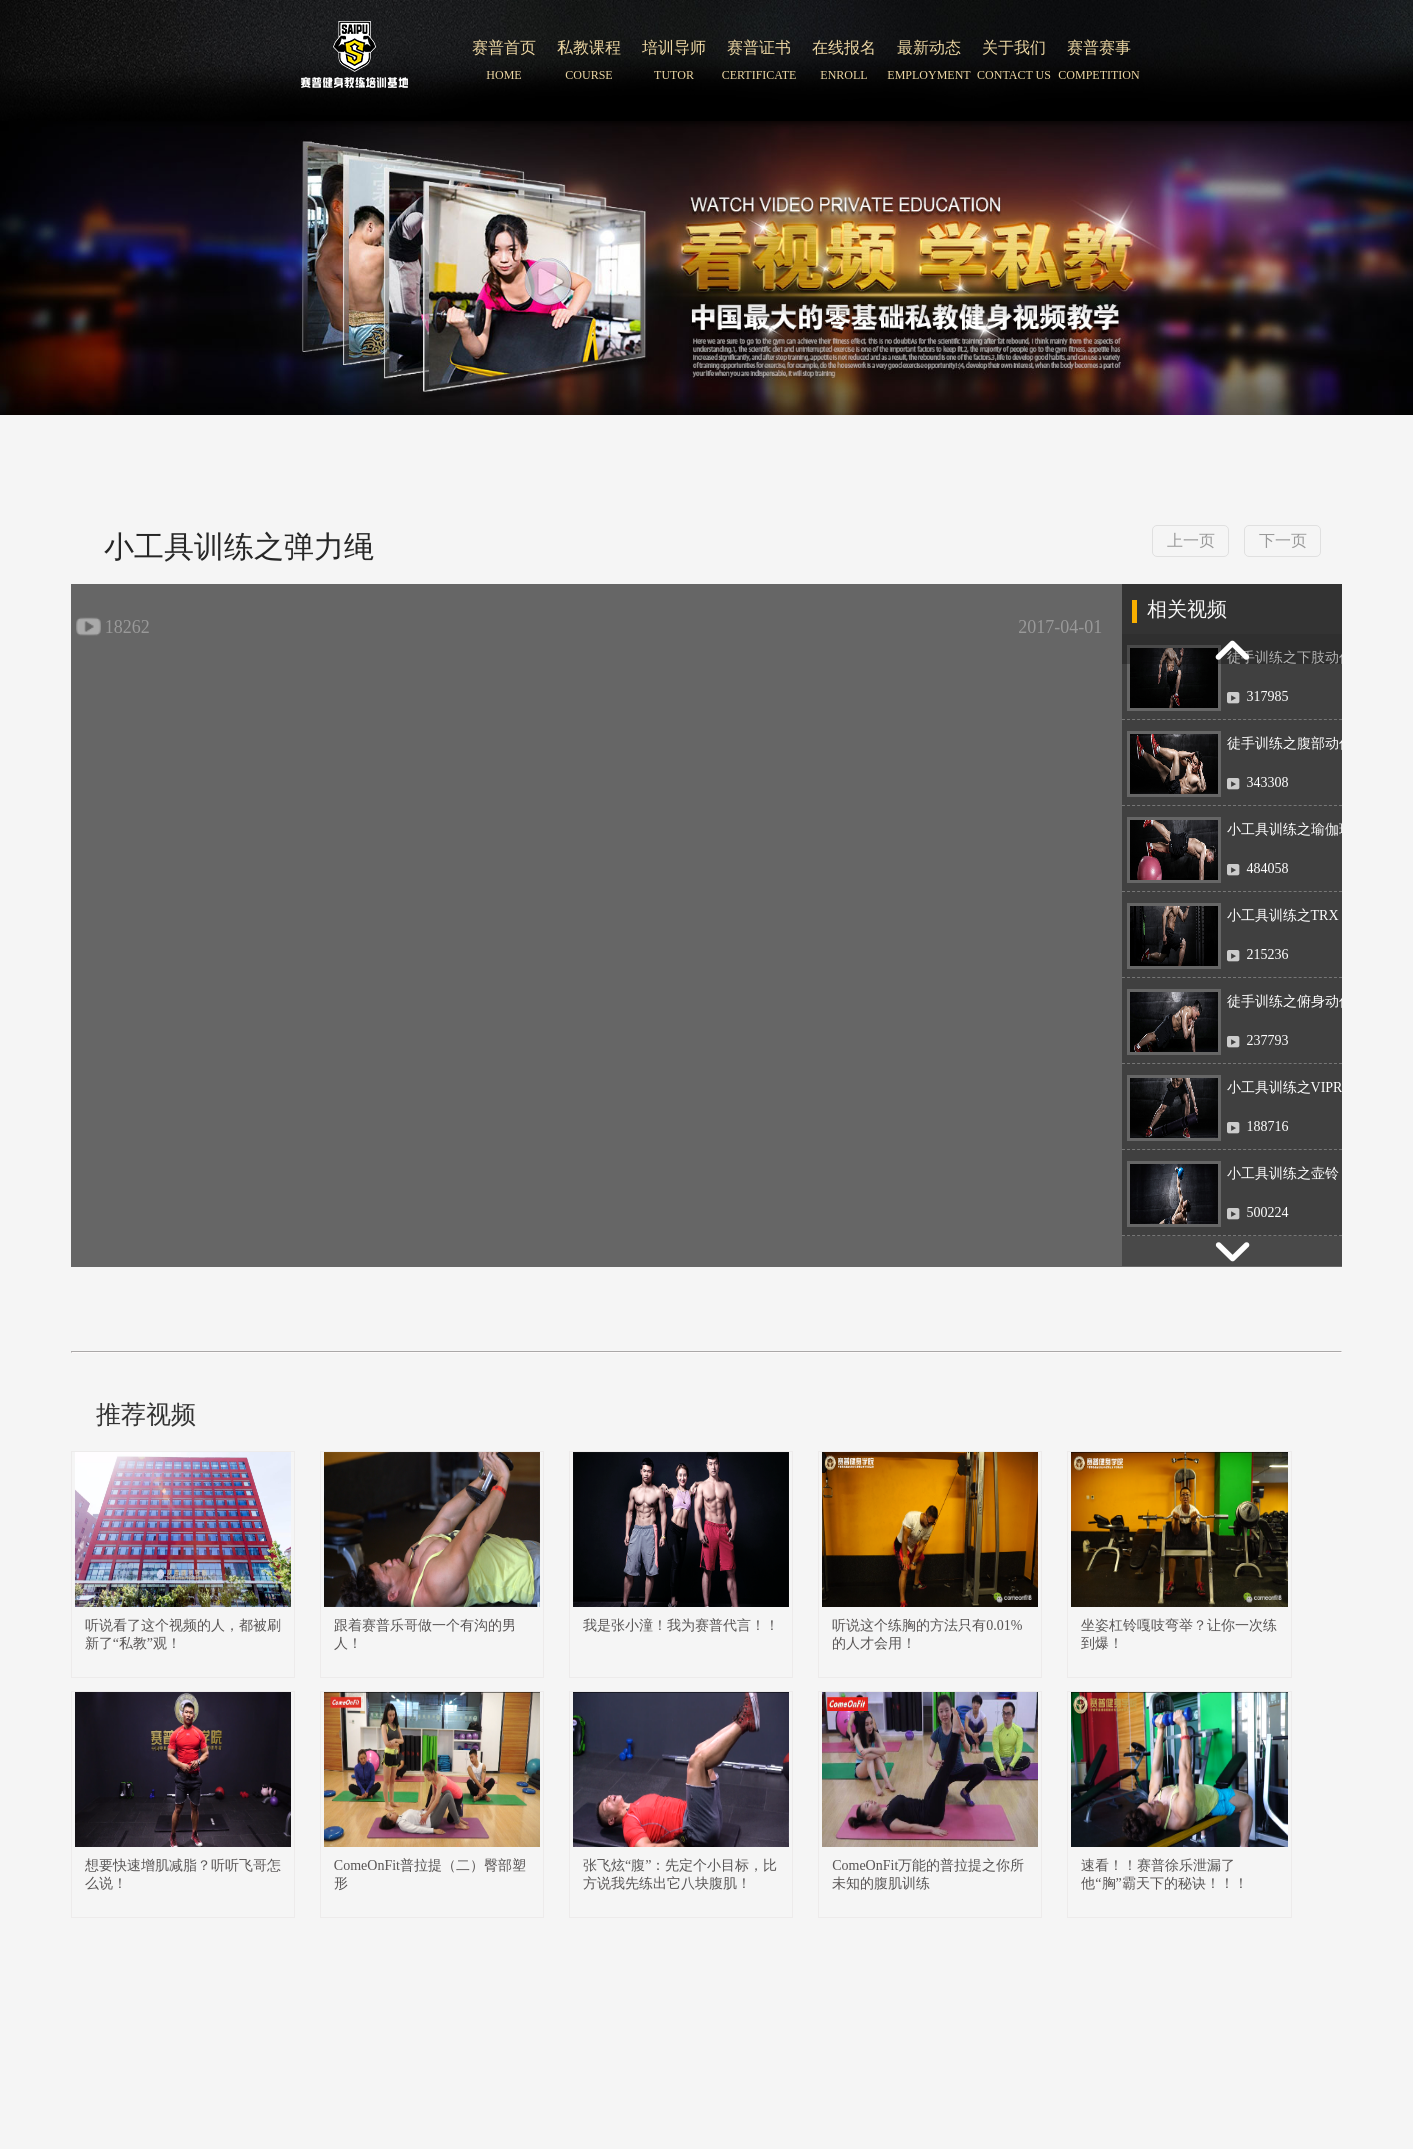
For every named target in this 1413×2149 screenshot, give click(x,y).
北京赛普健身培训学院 (355, 61)
